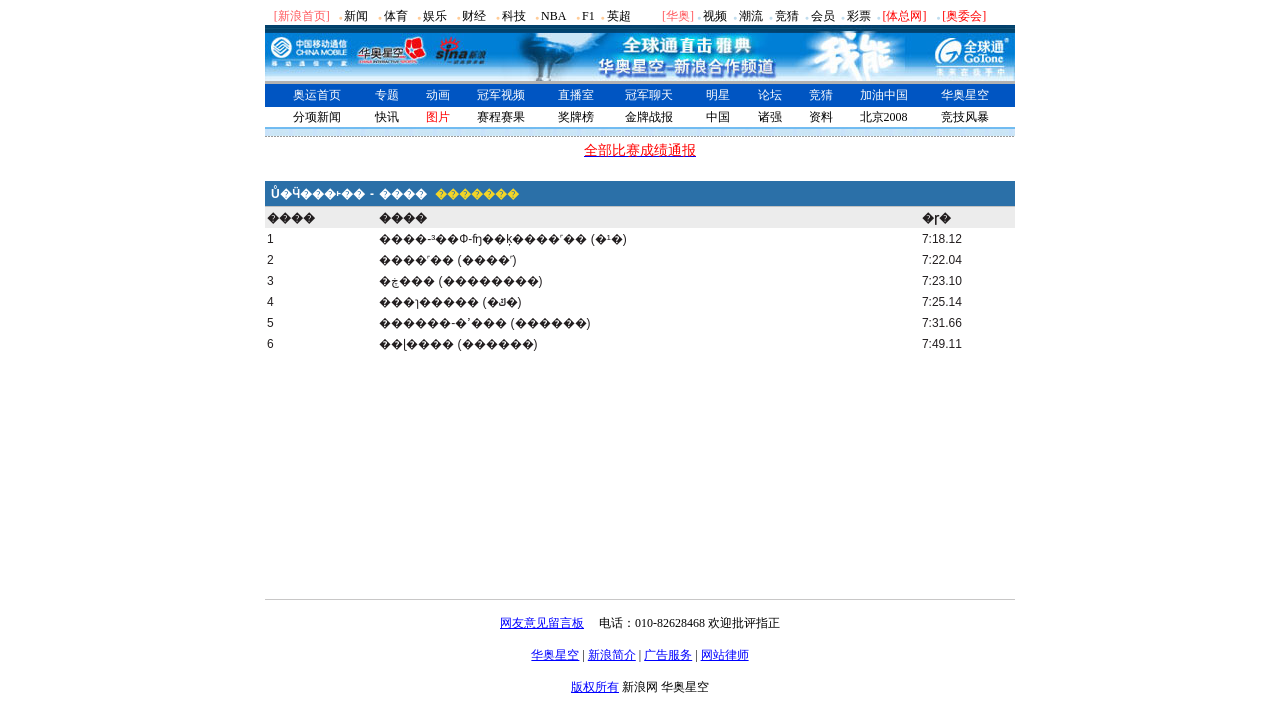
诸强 (770, 117)
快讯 (387, 117)
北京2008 (884, 117)
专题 (387, 95)
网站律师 (725, 655)
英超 (619, 16)
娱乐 (435, 16)
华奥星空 (965, 95)
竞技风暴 (965, 117)
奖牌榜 (576, 117)
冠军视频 (501, 95)
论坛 (770, 95)
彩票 (859, 16)
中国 (718, 117)
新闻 (356, 16)
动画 (438, 95)
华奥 (678, 16)
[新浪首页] (302, 16)
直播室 (576, 95)
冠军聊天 (649, 95)
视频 (715, 16)
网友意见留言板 (542, 623)
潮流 (751, 16)
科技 (514, 16)
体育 (396, 16)
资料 (821, 117)
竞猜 (787, 16)
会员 (823, 16)
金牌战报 (649, 117)
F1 (588, 16)
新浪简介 (612, 655)
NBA (553, 16)
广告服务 (668, 655)
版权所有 (595, 687)
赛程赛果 (501, 117)
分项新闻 (317, 117)
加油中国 (884, 95)
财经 (474, 16)
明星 (718, 95)
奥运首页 (317, 95)
